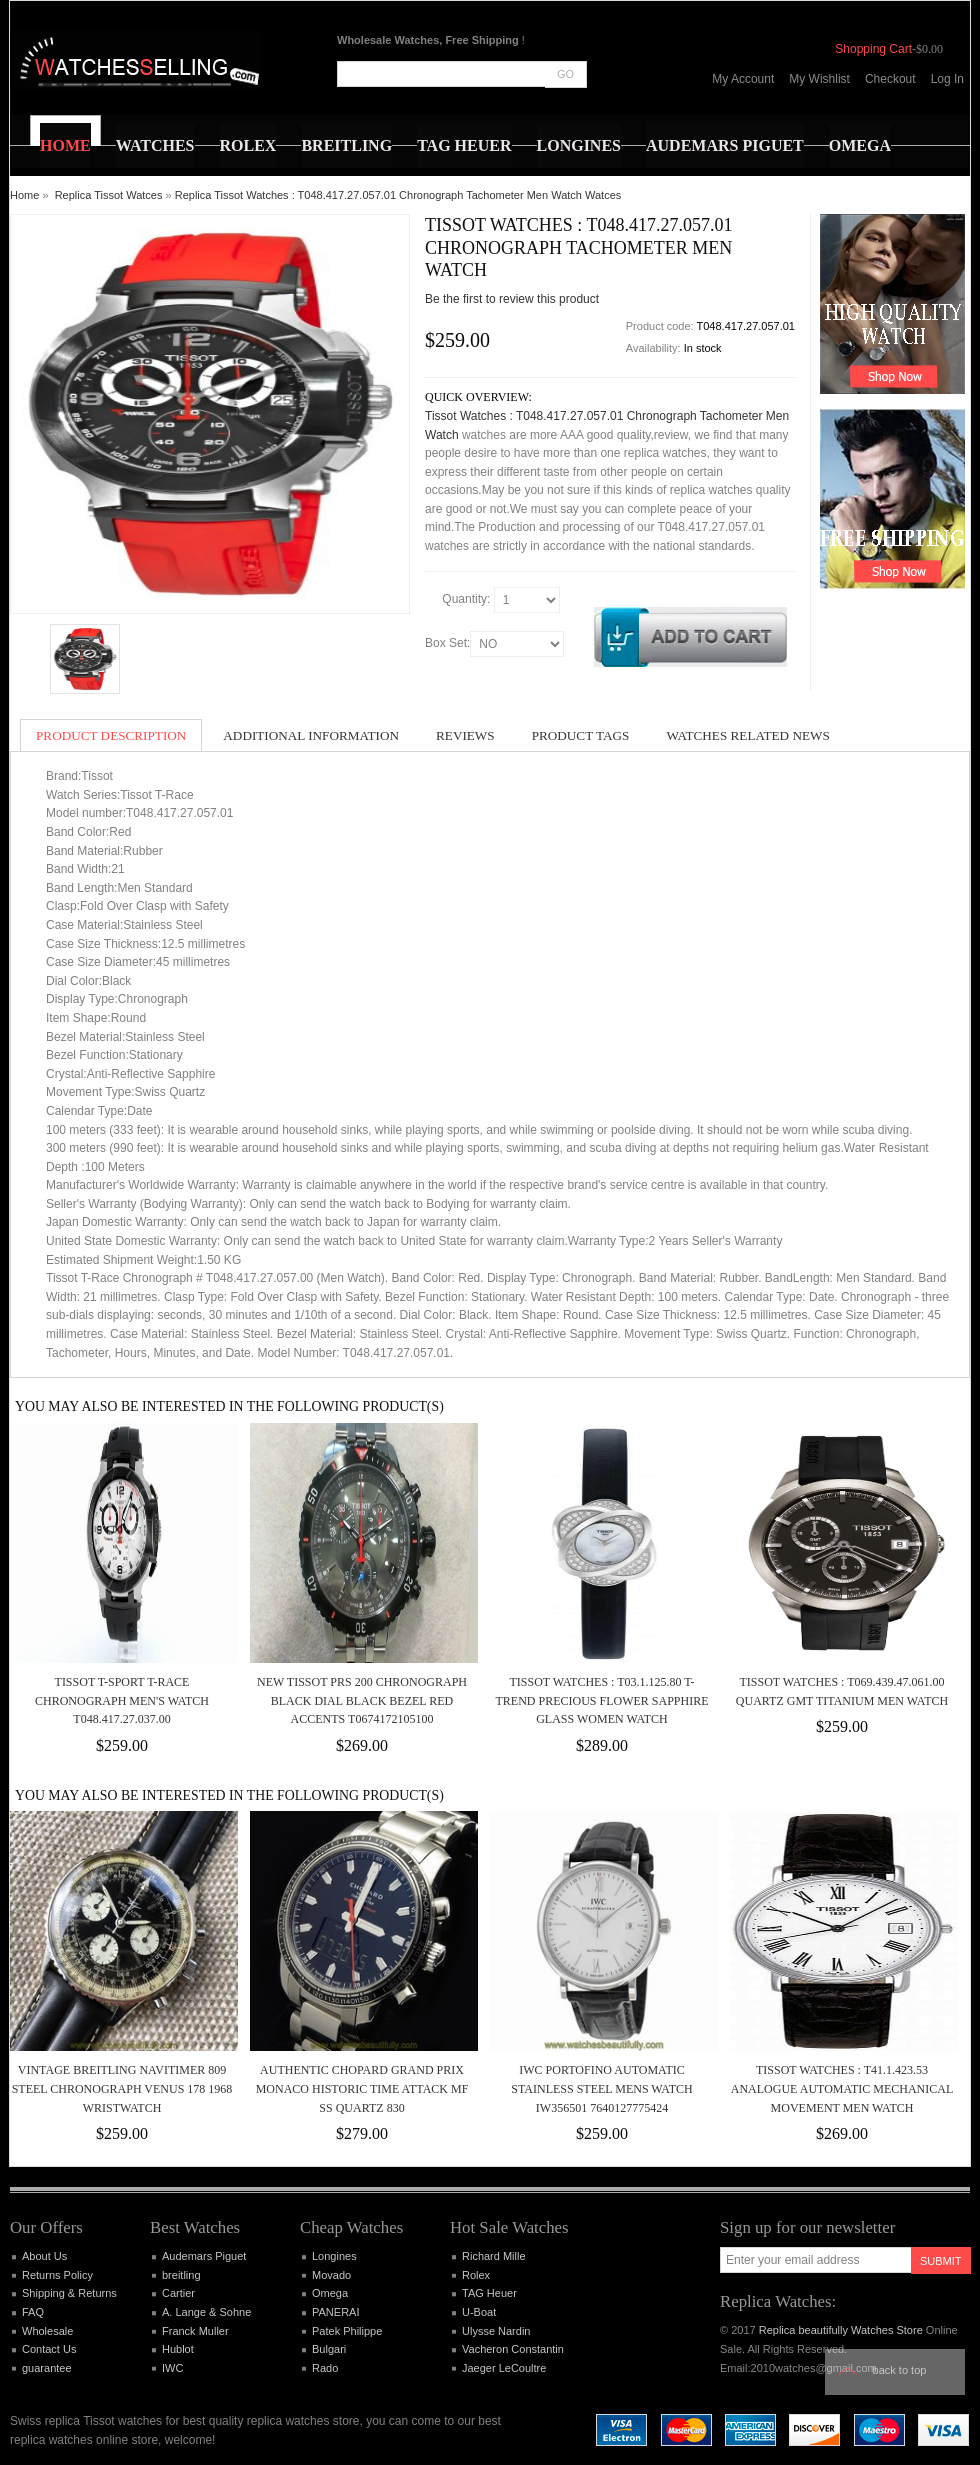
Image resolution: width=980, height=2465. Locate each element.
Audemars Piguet (204, 2256)
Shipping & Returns (69, 2293)
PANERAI (335, 2312)
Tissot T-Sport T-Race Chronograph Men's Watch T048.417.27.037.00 (122, 1700)
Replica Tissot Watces (109, 195)
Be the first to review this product (512, 299)
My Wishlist (819, 79)
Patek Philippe (347, 2331)
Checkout (890, 79)
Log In (947, 79)
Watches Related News (747, 735)
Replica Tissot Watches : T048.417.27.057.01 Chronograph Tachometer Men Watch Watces (398, 195)
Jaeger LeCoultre (504, 2368)
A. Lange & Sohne (206, 2312)
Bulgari (329, 2349)
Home (24, 195)
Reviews (465, 735)
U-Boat (479, 2312)
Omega (330, 2293)
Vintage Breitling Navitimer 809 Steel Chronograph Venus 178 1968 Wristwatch (122, 2088)
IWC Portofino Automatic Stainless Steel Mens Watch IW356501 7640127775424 (601, 2088)
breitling (181, 2275)
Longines (334, 2256)
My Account (743, 79)
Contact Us (49, 2349)
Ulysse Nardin (496, 2331)
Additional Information (311, 735)
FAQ (33, 2312)
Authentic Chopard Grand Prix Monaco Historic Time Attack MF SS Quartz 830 (362, 2088)
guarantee (47, 2368)
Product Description (111, 735)
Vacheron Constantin (513, 2349)
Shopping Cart (873, 49)
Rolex (476, 2275)
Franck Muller (195, 2331)
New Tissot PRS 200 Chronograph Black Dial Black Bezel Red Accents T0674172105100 (362, 1700)
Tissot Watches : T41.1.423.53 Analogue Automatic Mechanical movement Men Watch (842, 2088)
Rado (325, 2368)
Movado (331, 2275)
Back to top (900, 2370)
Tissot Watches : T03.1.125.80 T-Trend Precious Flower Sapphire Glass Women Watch (601, 1700)
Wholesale (47, 2331)
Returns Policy (57, 2275)
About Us (44, 2256)
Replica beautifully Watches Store (841, 2330)
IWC (172, 2368)
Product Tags (581, 735)
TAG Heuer (489, 2293)
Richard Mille (494, 2256)
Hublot (178, 2349)
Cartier (178, 2293)
